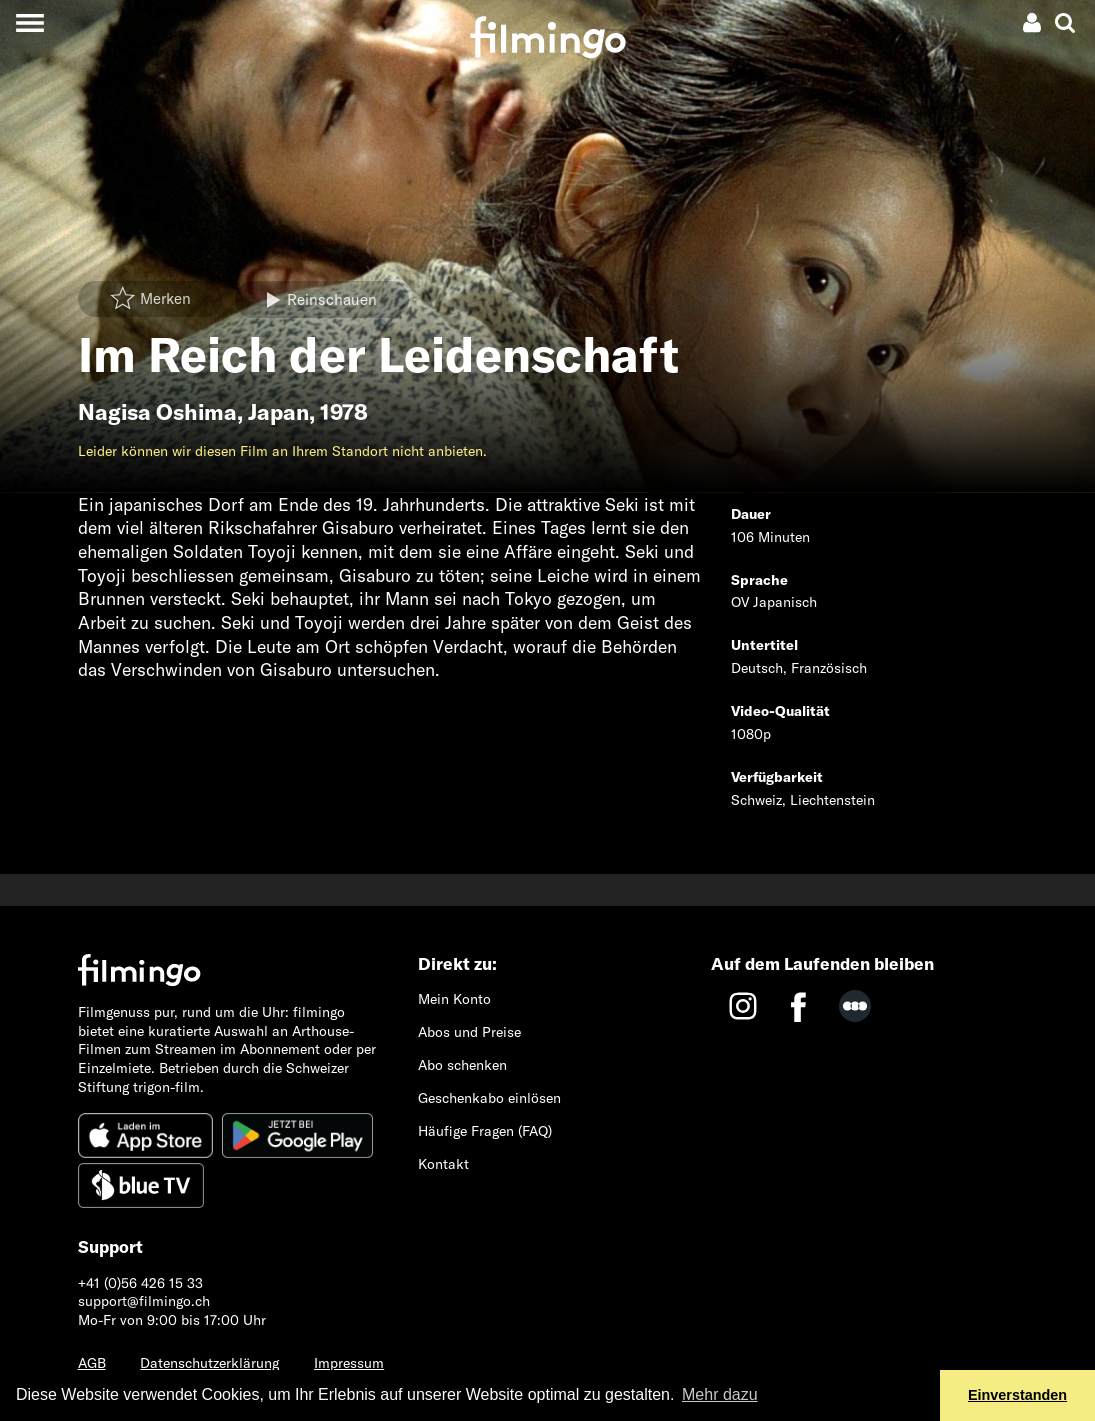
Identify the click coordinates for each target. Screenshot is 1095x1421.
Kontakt (443, 1164)
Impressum (349, 1363)
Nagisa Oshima (157, 412)
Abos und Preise (469, 1032)
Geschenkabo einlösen (489, 1098)
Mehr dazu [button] (720, 1394)
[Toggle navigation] (29, 22)
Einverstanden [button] (1017, 1395)
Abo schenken (462, 1065)
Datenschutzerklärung (209, 1363)
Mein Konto (454, 999)
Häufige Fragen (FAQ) (485, 1131)
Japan (278, 412)
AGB (92, 1363)
